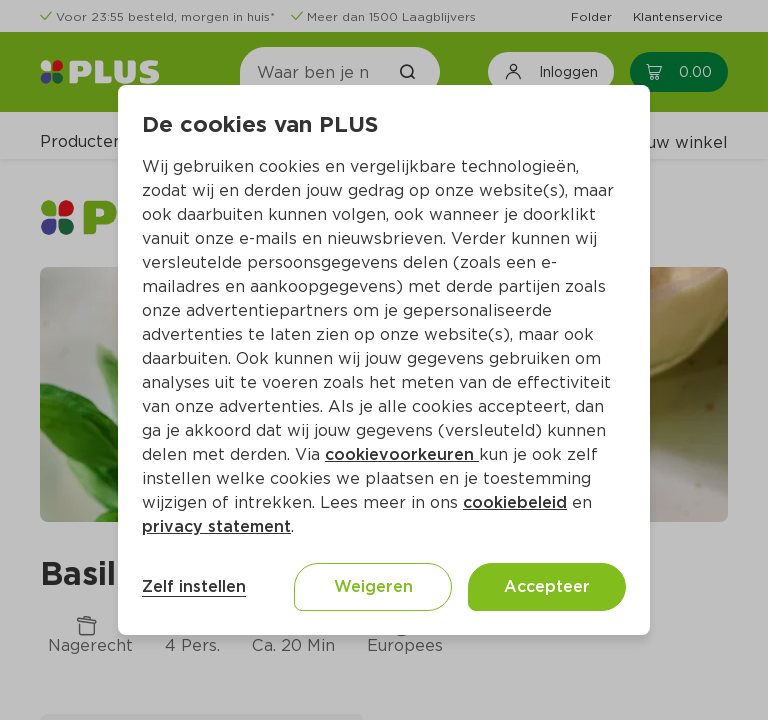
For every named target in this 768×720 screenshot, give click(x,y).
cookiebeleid (515, 502)
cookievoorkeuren (402, 454)
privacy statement (216, 526)
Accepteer (547, 586)
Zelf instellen (194, 586)
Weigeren (373, 586)
